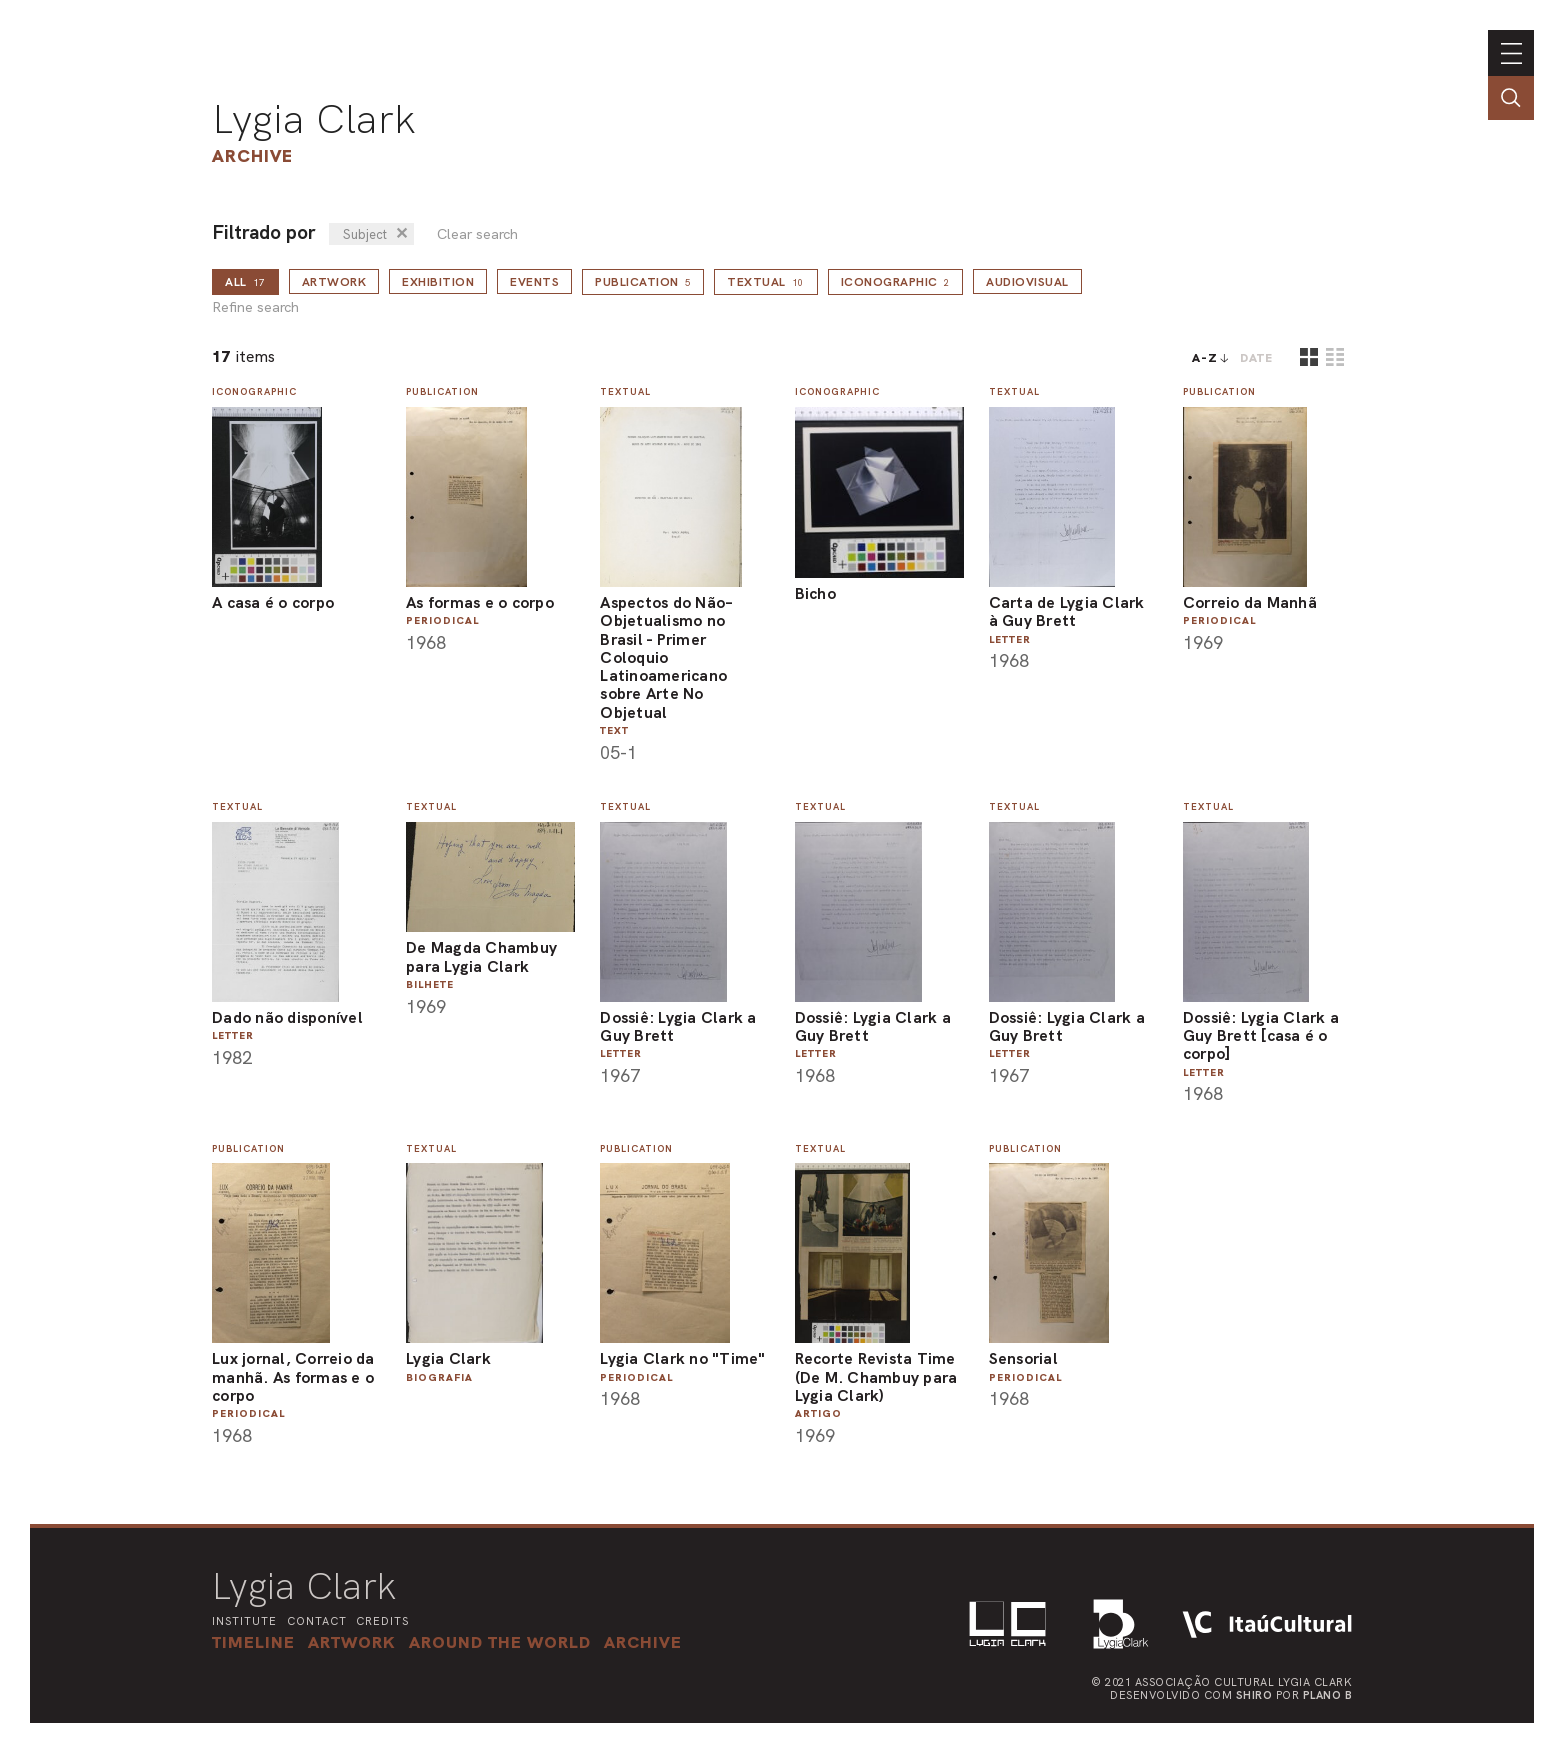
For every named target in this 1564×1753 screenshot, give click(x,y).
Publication (643, 282)
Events (534, 282)
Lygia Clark (314, 119)
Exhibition (438, 282)
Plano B (1328, 1695)
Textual (766, 282)
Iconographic (896, 282)
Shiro (1254, 1695)
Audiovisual (1027, 282)
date (1256, 358)
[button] (500, 1642)
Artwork (334, 282)
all (245, 282)
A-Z (1205, 358)
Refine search (255, 307)
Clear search (477, 234)
